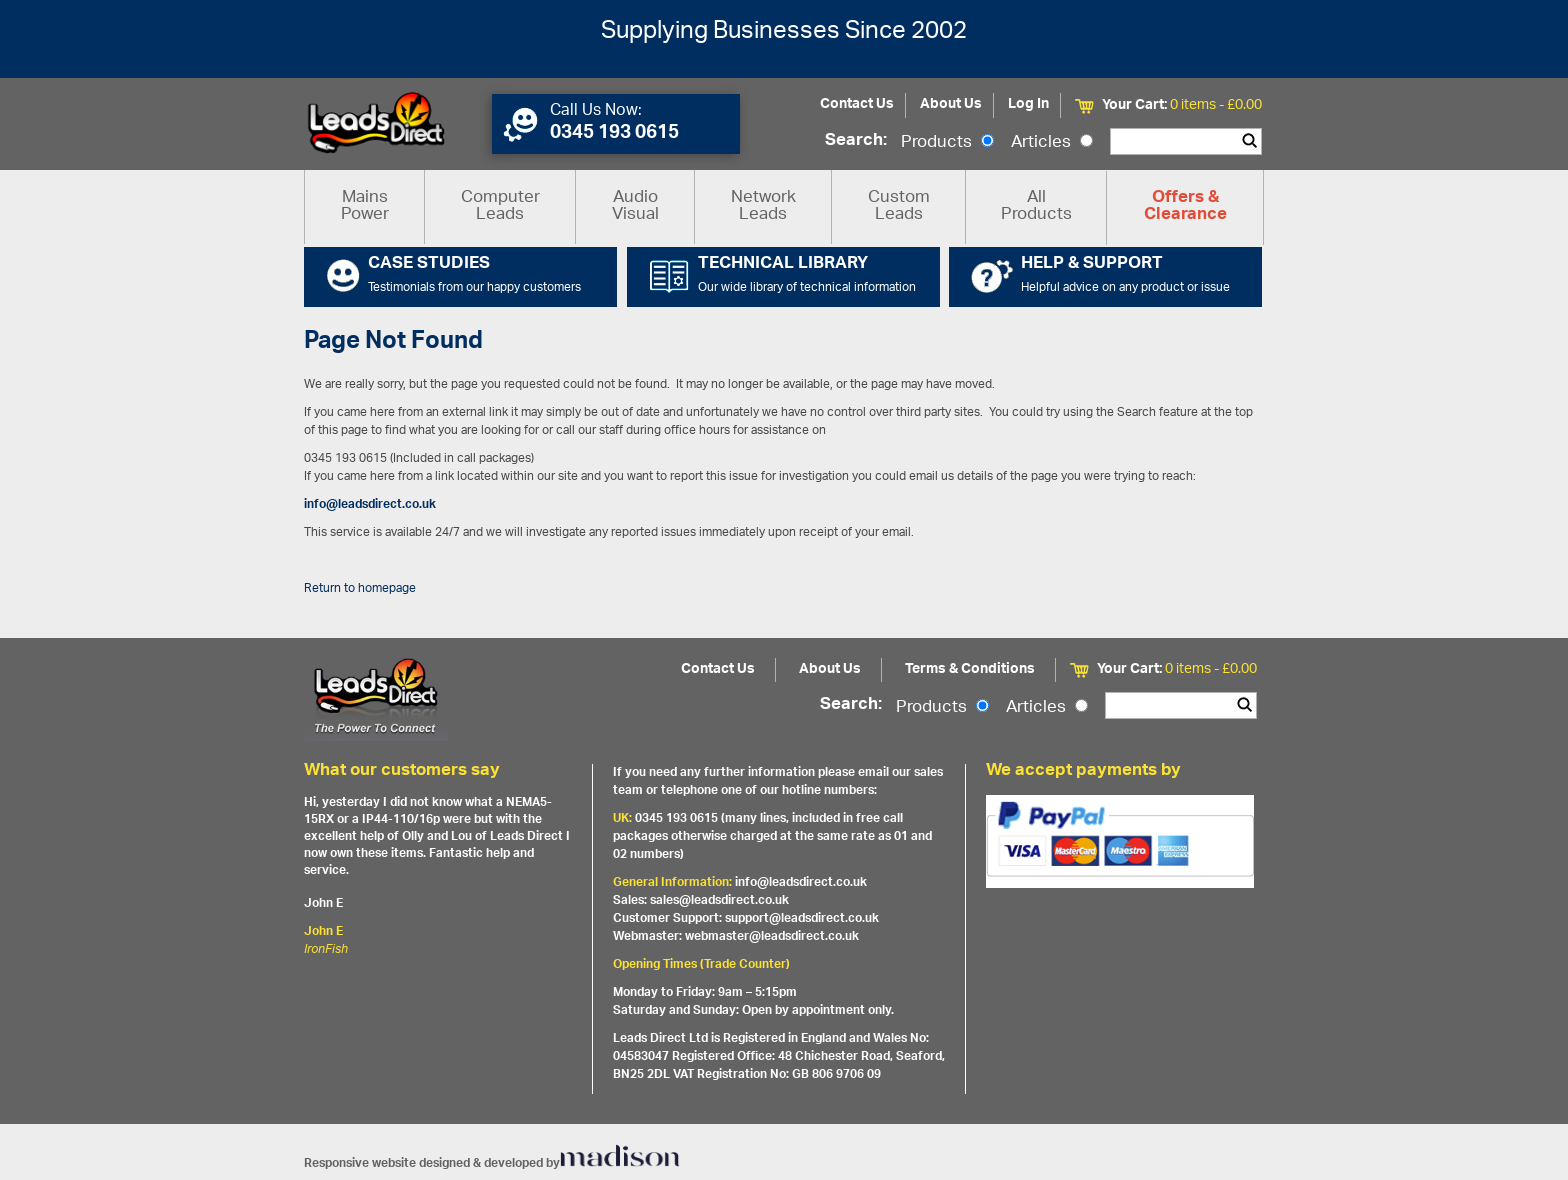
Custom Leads (899, 206)
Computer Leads (500, 206)
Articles (1052, 143)
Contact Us (857, 104)
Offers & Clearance (1185, 207)
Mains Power (365, 206)
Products (947, 143)
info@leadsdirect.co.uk (370, 504)
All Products (1036, 206)
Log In (1028, 104)
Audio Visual (635, 206)
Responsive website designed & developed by (492, 1163)
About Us (951, 104)
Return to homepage (360, 588)
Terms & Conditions (970, 669)
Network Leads (763, 206)
